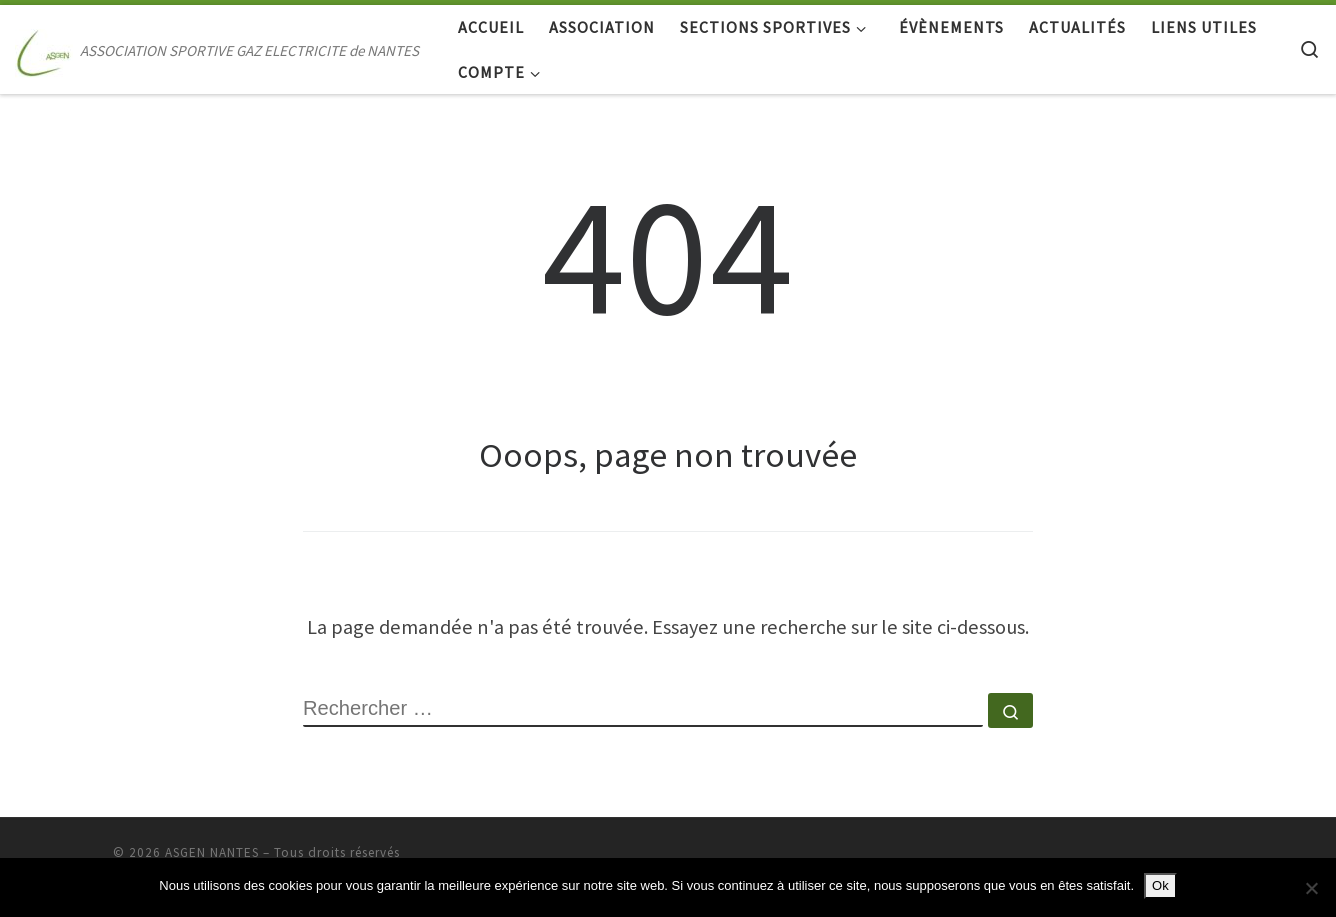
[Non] (1311, 888)
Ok (1160, 885)
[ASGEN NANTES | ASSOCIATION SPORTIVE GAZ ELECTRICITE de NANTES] (44, 49)
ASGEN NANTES (212, 852)
